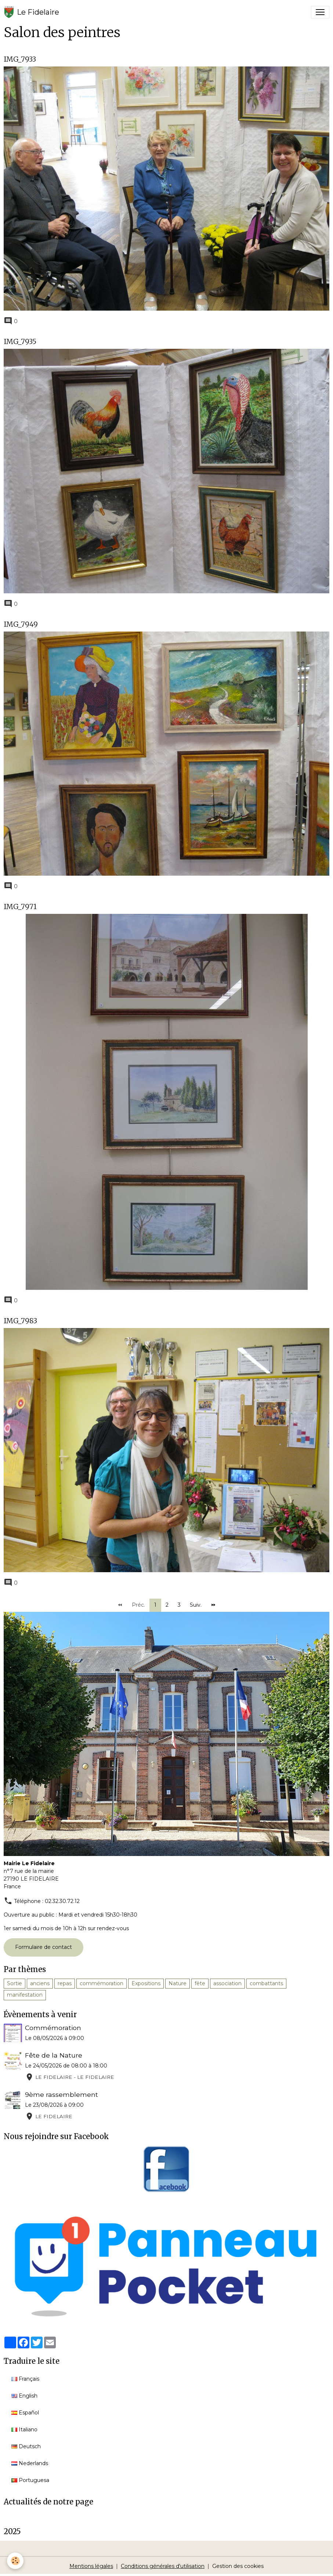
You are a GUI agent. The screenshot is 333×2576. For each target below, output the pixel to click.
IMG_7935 (20, 341)
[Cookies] (15, 2561)
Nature (178, 1983)
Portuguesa (30, 2480)
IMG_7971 (20, 906)
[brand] (31, 12)
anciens (40, 1983)
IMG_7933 (20, 59)
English (24, 2395)
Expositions (145, 1983)
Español (25, 2412)
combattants (266, 1983)
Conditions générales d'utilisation (162, 2566)
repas (65, 1983)
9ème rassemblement (61, 2094)
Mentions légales (91, 2566)
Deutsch (26, 2446)
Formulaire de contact (43, 1947)
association (227, 1983)
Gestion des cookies (238, 2566)
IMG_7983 (20, 1320)
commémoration (101, 1983)
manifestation (25, 1994)
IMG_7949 (21, 624)
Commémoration (53, 2028)
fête (200, 1983)
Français (25, 2379)
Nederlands (29, 2463)
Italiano (24, 2429)
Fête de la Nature (53, 2055)
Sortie (14, 1983)
